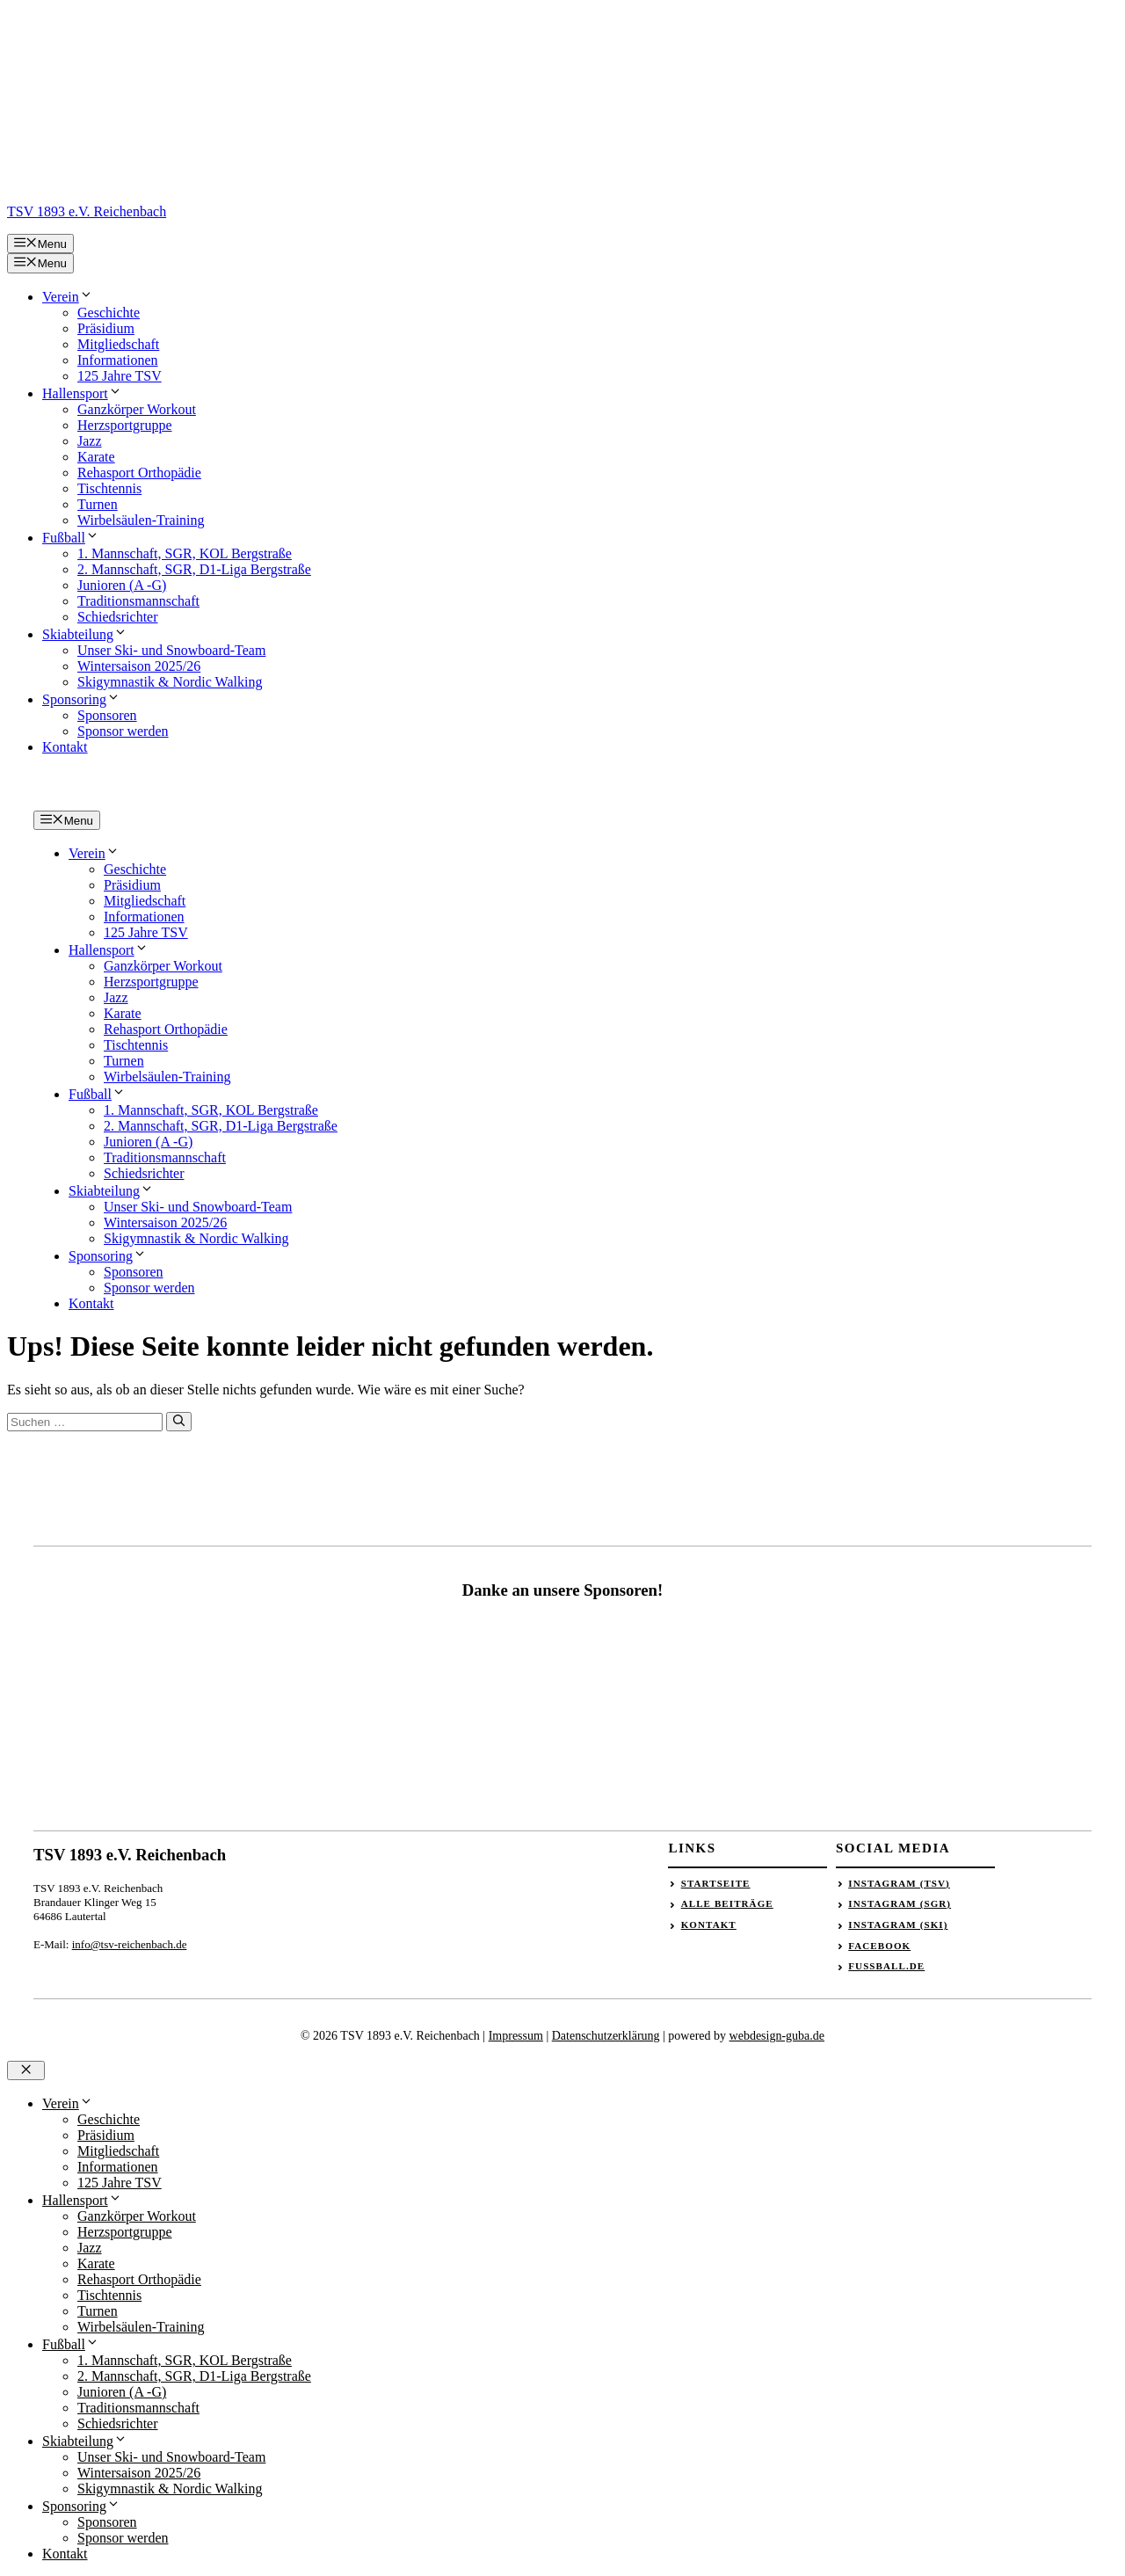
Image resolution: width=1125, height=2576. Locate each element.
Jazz (89, 440)
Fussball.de (886, 1966)
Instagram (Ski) (897, 1924)
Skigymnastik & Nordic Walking (169, 681)
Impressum (516, 2035)
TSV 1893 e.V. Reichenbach (86, 211)
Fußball (70, 537)
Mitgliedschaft (118, 344)
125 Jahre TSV (119, 375)
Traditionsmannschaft (138, 600)
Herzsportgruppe (124, 425)
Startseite (716, 1883)
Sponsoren (107, 715)
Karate (96, 456)
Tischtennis (109, 488)
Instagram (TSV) (899, 1883)
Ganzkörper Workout (136, 409)
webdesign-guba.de (776, 2035)
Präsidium (105, 328)
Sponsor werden (123, 731)
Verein (67, 296)
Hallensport (82, 393)
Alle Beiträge (727, 1903)
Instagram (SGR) (899, 1903)
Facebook (879, 1945)
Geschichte (108, 312)
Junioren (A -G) (121, 585)
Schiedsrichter (117, 616)
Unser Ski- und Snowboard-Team (171, 650)
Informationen (117, 360)
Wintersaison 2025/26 (138, 666)
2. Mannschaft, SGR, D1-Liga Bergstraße (194, 569)
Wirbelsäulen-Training (141, 520)
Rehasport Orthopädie (139, 472)
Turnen (97, 504)
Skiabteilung (84, 634)
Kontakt (65, 746)
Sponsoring (81, 699)
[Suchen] (179, 1421)
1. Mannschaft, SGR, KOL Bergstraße (184, 553)
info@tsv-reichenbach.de (129, 1944)
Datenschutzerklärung (606, 2035)
